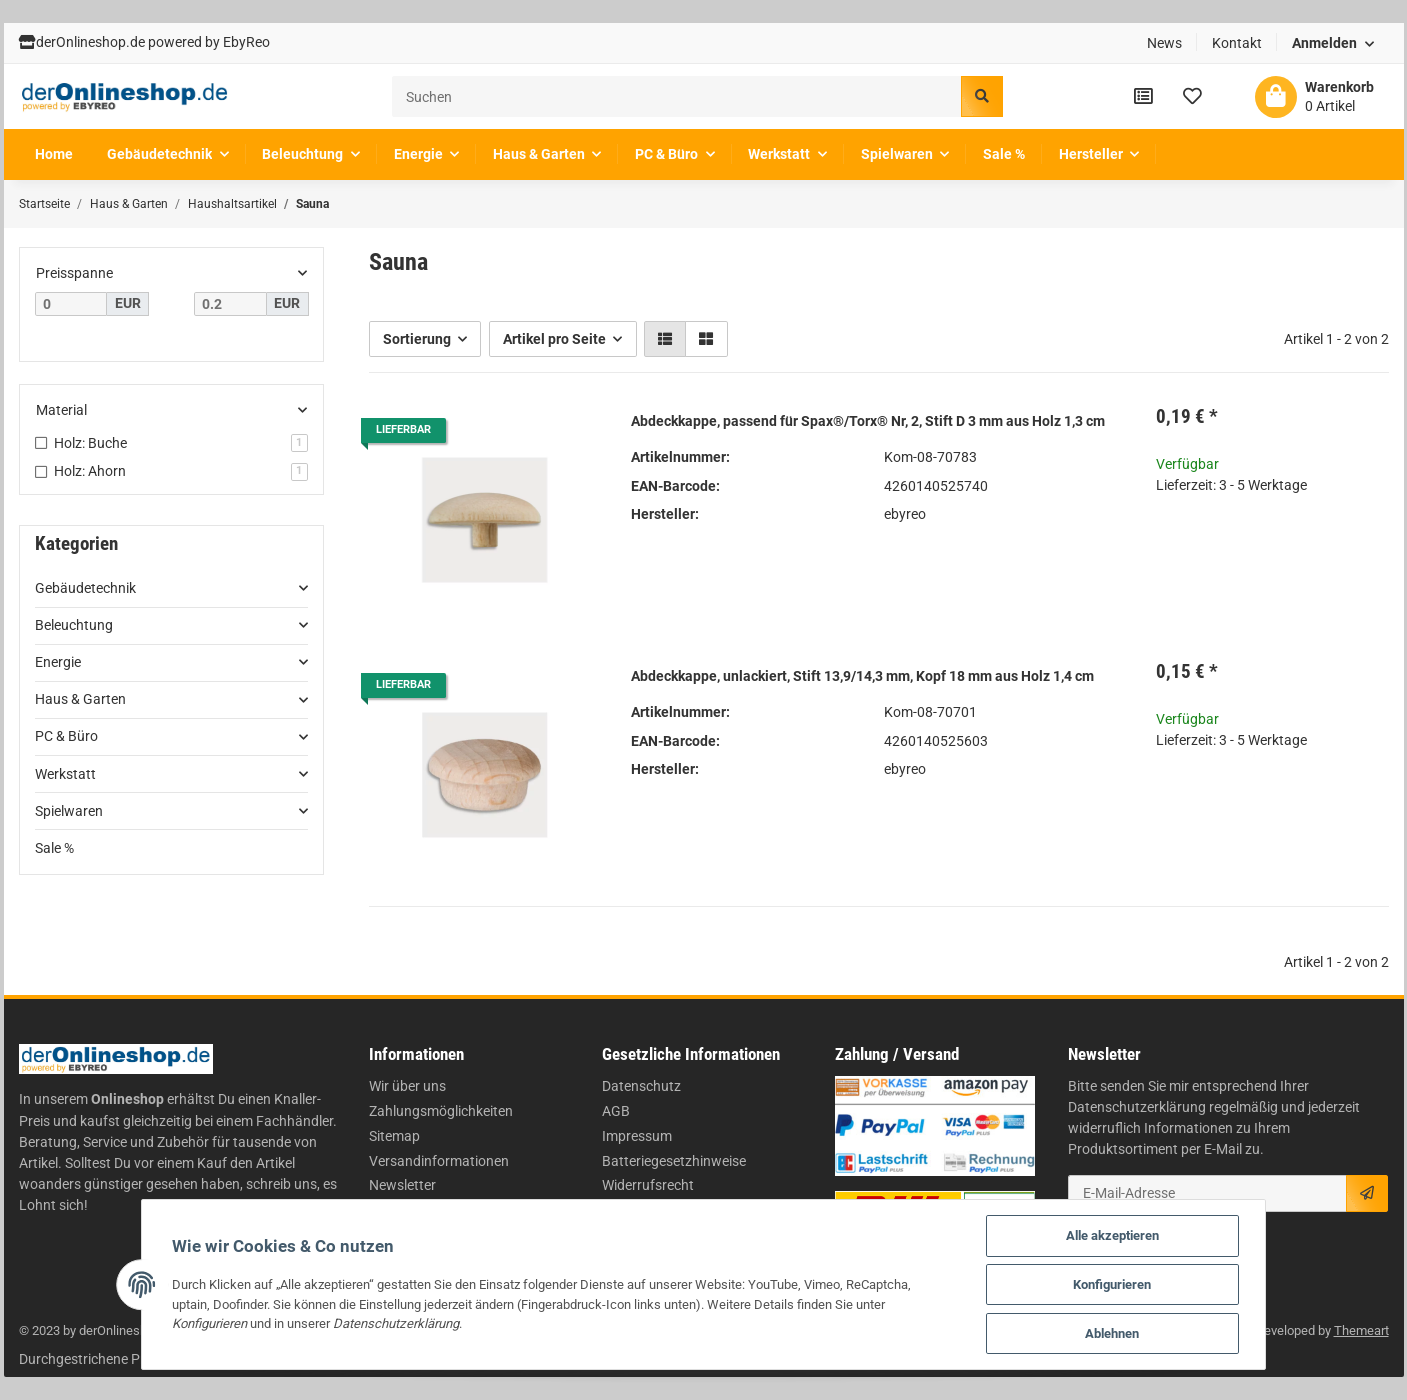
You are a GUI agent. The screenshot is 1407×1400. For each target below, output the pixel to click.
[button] (1333, 43)
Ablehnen (1112, 1333)
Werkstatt (65, 774)
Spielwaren (69, 811)
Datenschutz (641, 1086)
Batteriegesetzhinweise (674, 1161)
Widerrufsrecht (648, 1185)
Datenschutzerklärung (1137, 1107)
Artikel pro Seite (554, 339)
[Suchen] (677, 96)
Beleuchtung (74, 625)
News (1164, 43)
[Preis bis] (230, 304)
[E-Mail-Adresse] (1207, 1193)
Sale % (54, 848)
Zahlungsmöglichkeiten (441, 1111)
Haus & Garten (80, 699)
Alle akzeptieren (1112, 1235)
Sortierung (417, 339)
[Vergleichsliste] (1143, 96)
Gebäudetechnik (85, 588)
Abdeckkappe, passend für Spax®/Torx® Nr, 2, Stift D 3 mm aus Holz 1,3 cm (868, 421)
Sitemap (394, 1136)
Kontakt (1237, 43)
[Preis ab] (71, 304)
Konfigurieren (1112, 1284)
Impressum (637, 1136)
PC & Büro (66, 736)
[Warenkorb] (1314, 97)
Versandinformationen (439, 1161)
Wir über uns (407, 1086)
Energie (58, 662)
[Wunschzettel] (1192, 96)
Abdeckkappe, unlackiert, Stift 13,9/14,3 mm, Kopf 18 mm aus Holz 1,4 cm (862, 676)
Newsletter (402, 1185)
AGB (616, 1111)
